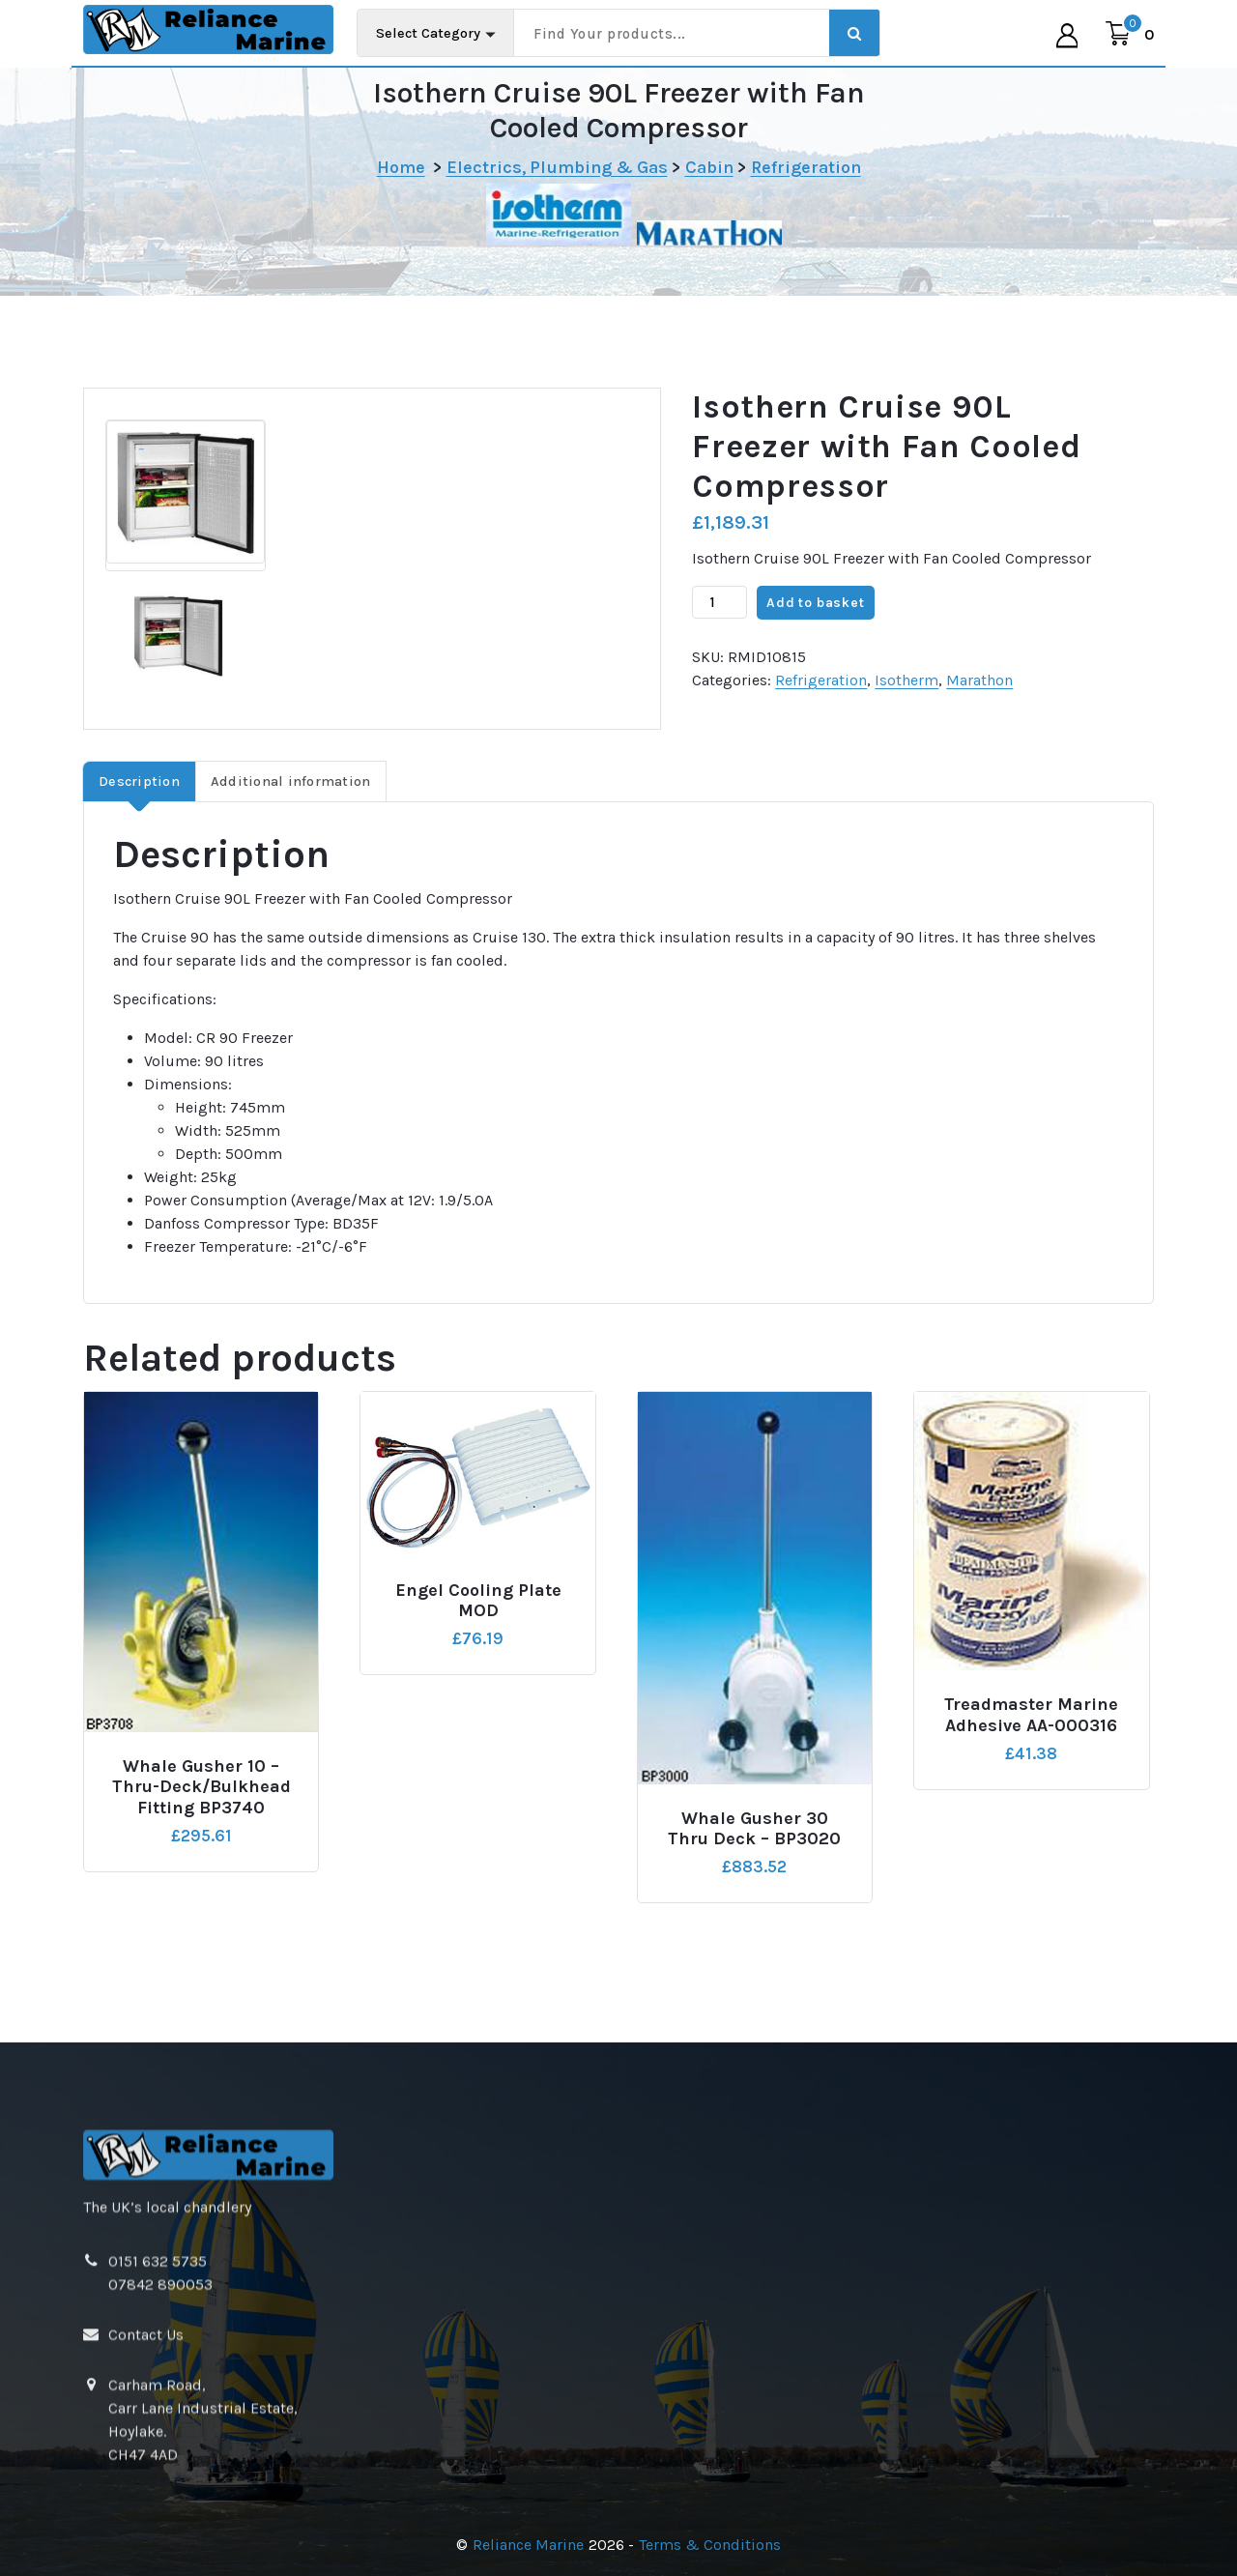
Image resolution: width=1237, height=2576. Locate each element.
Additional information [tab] (291, 820)
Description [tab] (139, 820)
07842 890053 (160, 2549)
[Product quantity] (719, 641)
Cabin (709, 167)
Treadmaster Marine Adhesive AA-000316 (1031, 1755)
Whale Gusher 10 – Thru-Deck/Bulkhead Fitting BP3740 (201, 1826)
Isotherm (906, 719)
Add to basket (815, 641)
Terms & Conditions (710, 2544)
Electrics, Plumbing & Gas (557, 167)
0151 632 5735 (157, 2526)
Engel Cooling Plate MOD (478, 1640)
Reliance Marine (528, 2544)
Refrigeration (806, 167)
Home (401, 167)
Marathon (979, 719)
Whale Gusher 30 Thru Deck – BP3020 (754, 1868)
